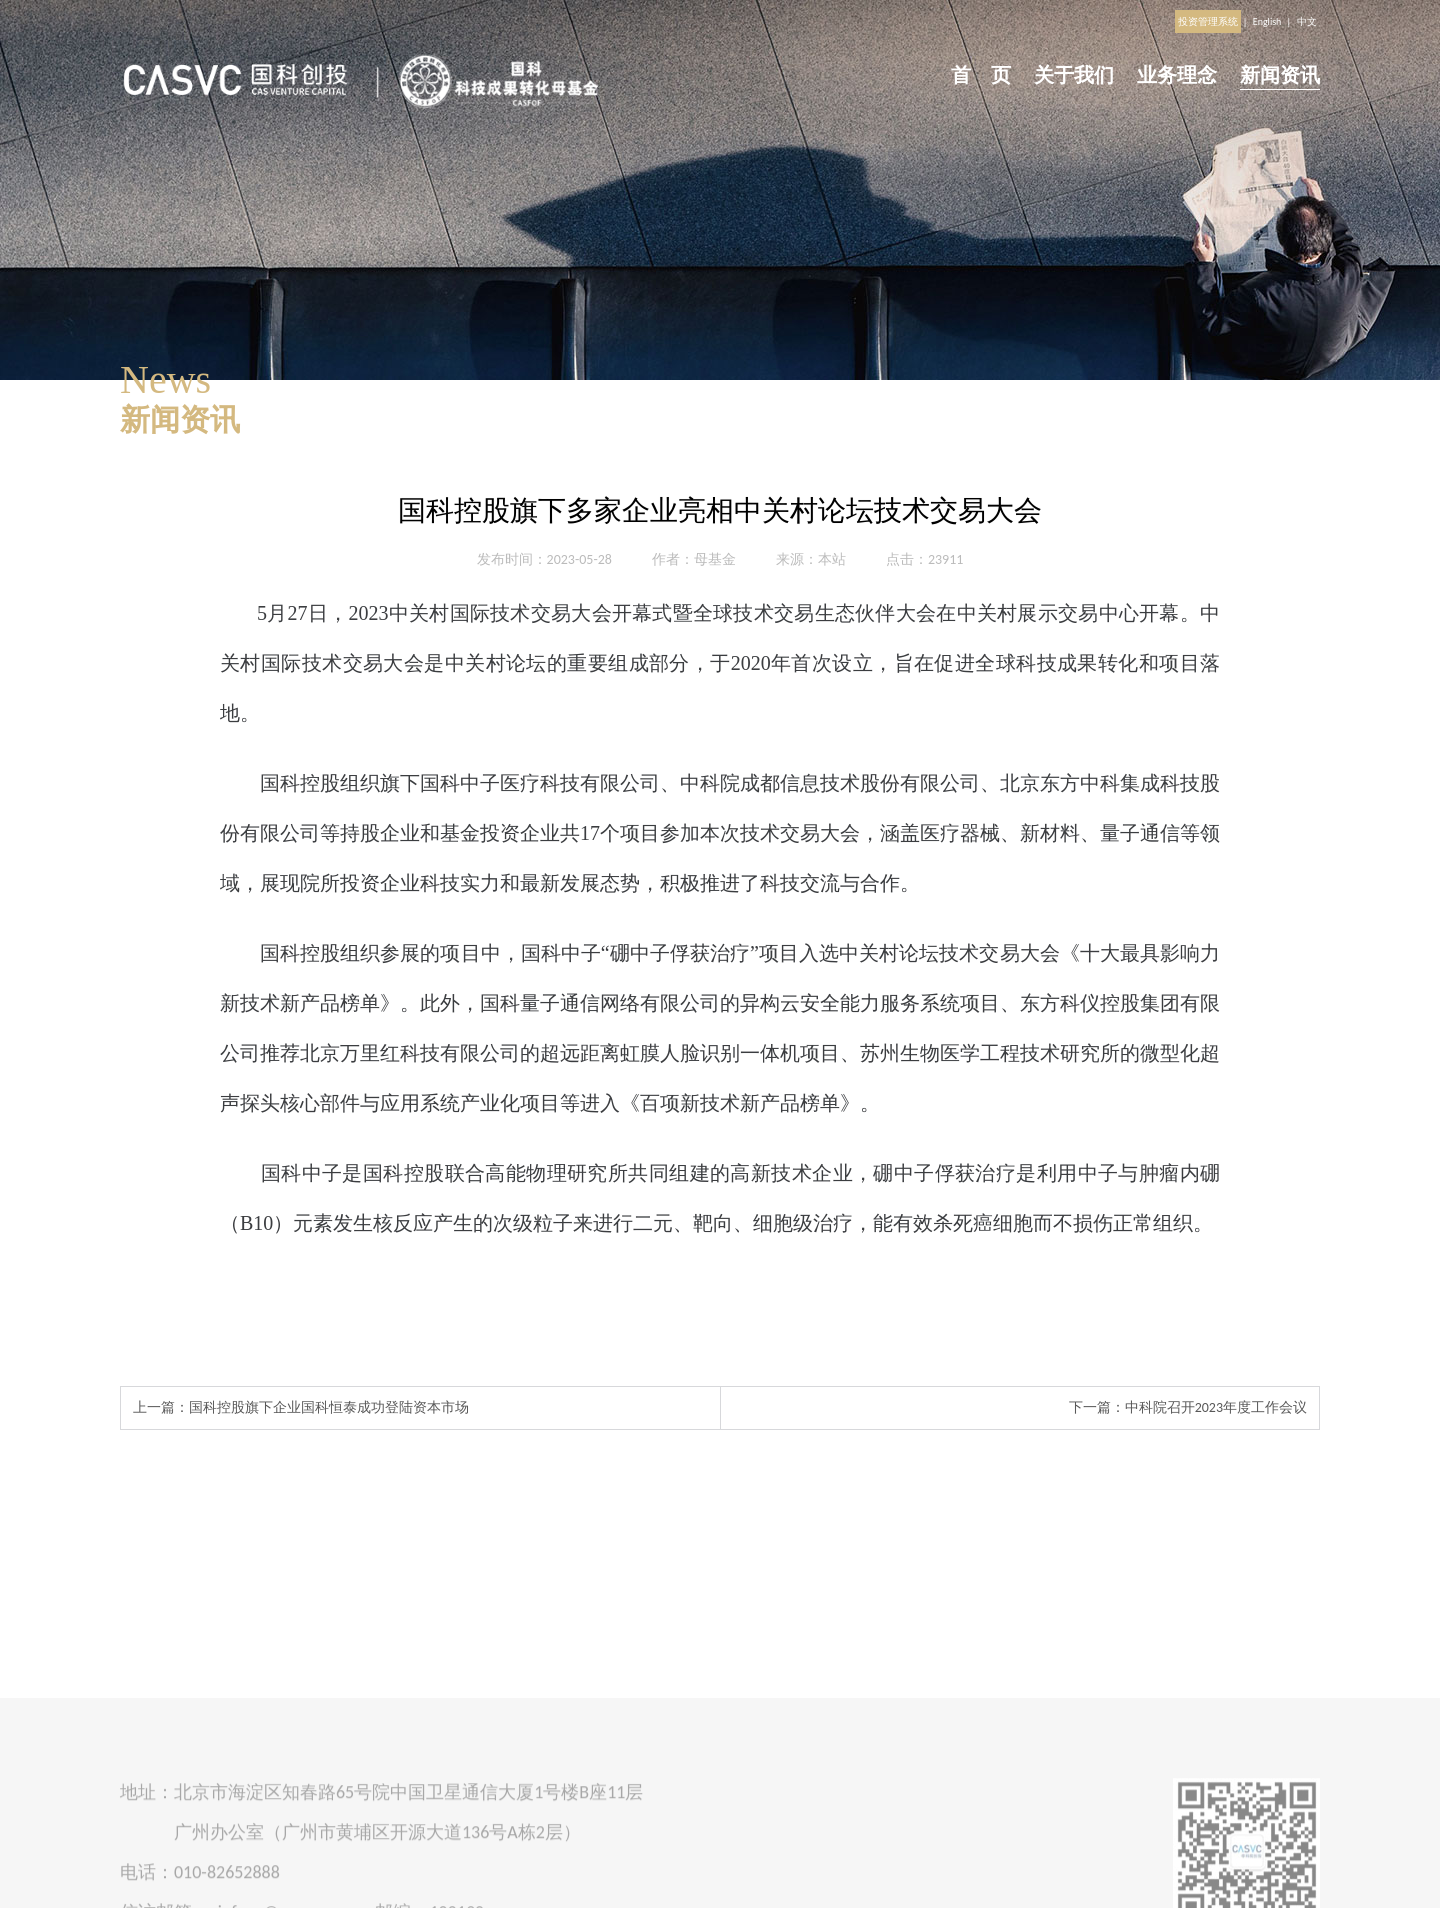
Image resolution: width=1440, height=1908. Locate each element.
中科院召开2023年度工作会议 (1216, 1407)
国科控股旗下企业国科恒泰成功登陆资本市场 (329, 1407)
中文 (1307, 21)
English (1267, 21)
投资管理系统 (1208, 21)
